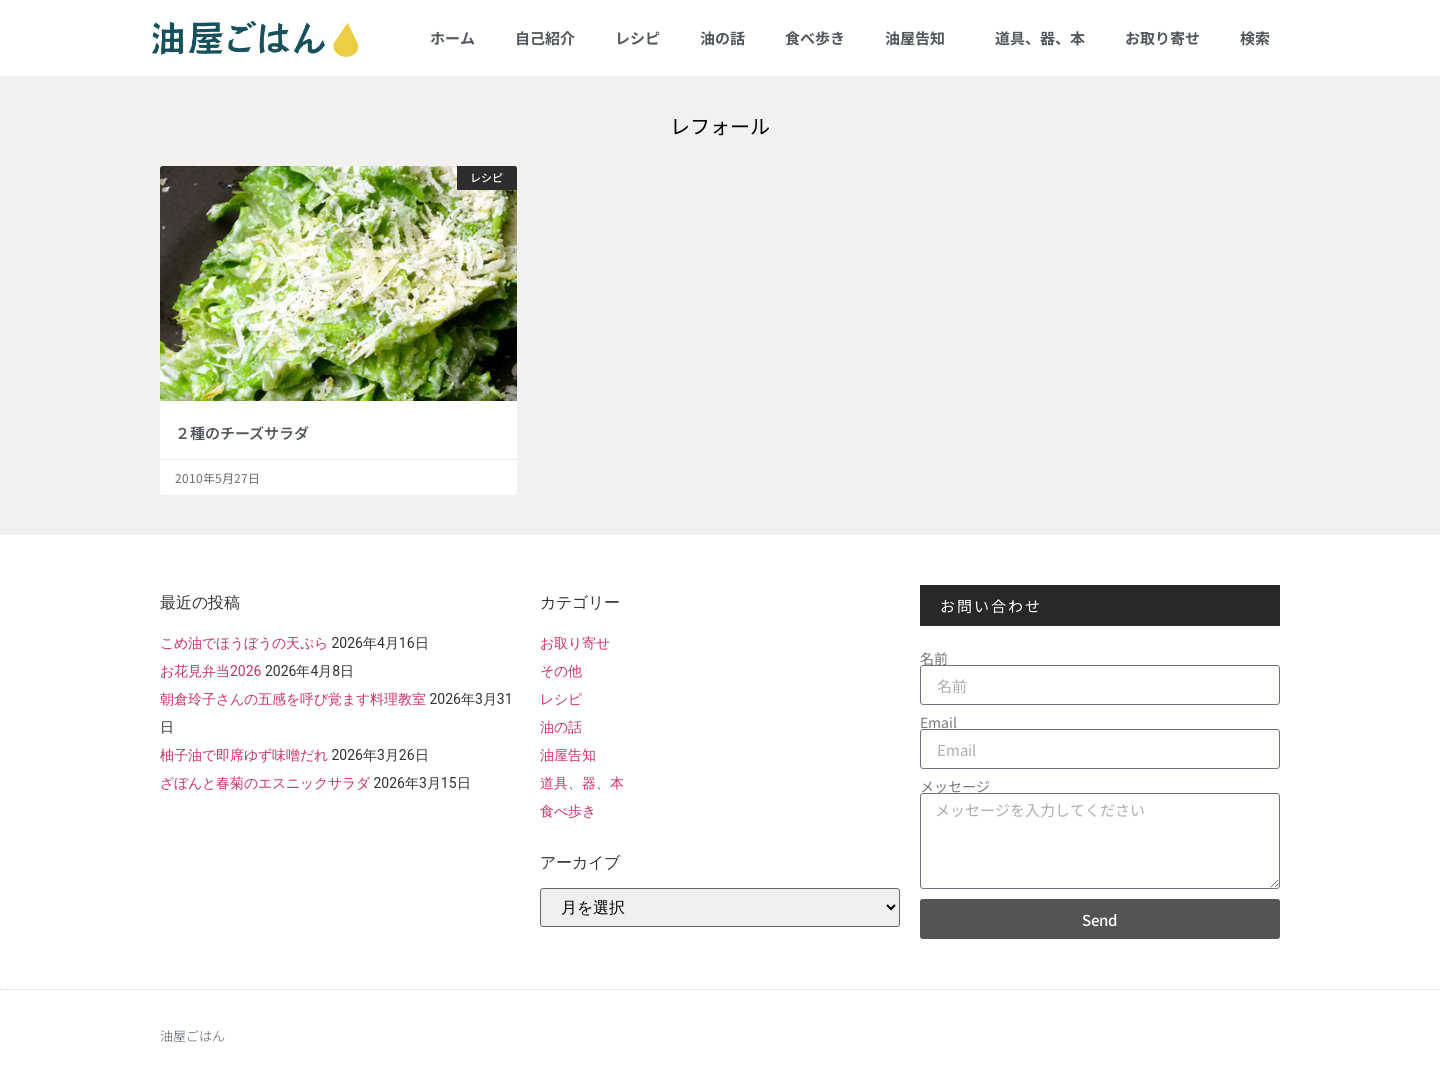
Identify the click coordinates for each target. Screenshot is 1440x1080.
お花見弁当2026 (210, 671)
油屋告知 (920, 37)
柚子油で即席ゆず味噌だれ (244, 755)
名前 (934, 658)
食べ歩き (815, 37)
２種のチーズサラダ (242, 432)
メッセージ (955, 786)
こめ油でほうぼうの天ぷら (244, 643)
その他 (561, 671)
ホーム (452, 37)
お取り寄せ (1162, 37)
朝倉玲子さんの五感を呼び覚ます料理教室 (293, 699)
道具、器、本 (1040, 37)
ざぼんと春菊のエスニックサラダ (265, 783)
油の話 (722, 37)
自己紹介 (545, 37)
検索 (1255, 37)
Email (938, 722)
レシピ (637, 37)
